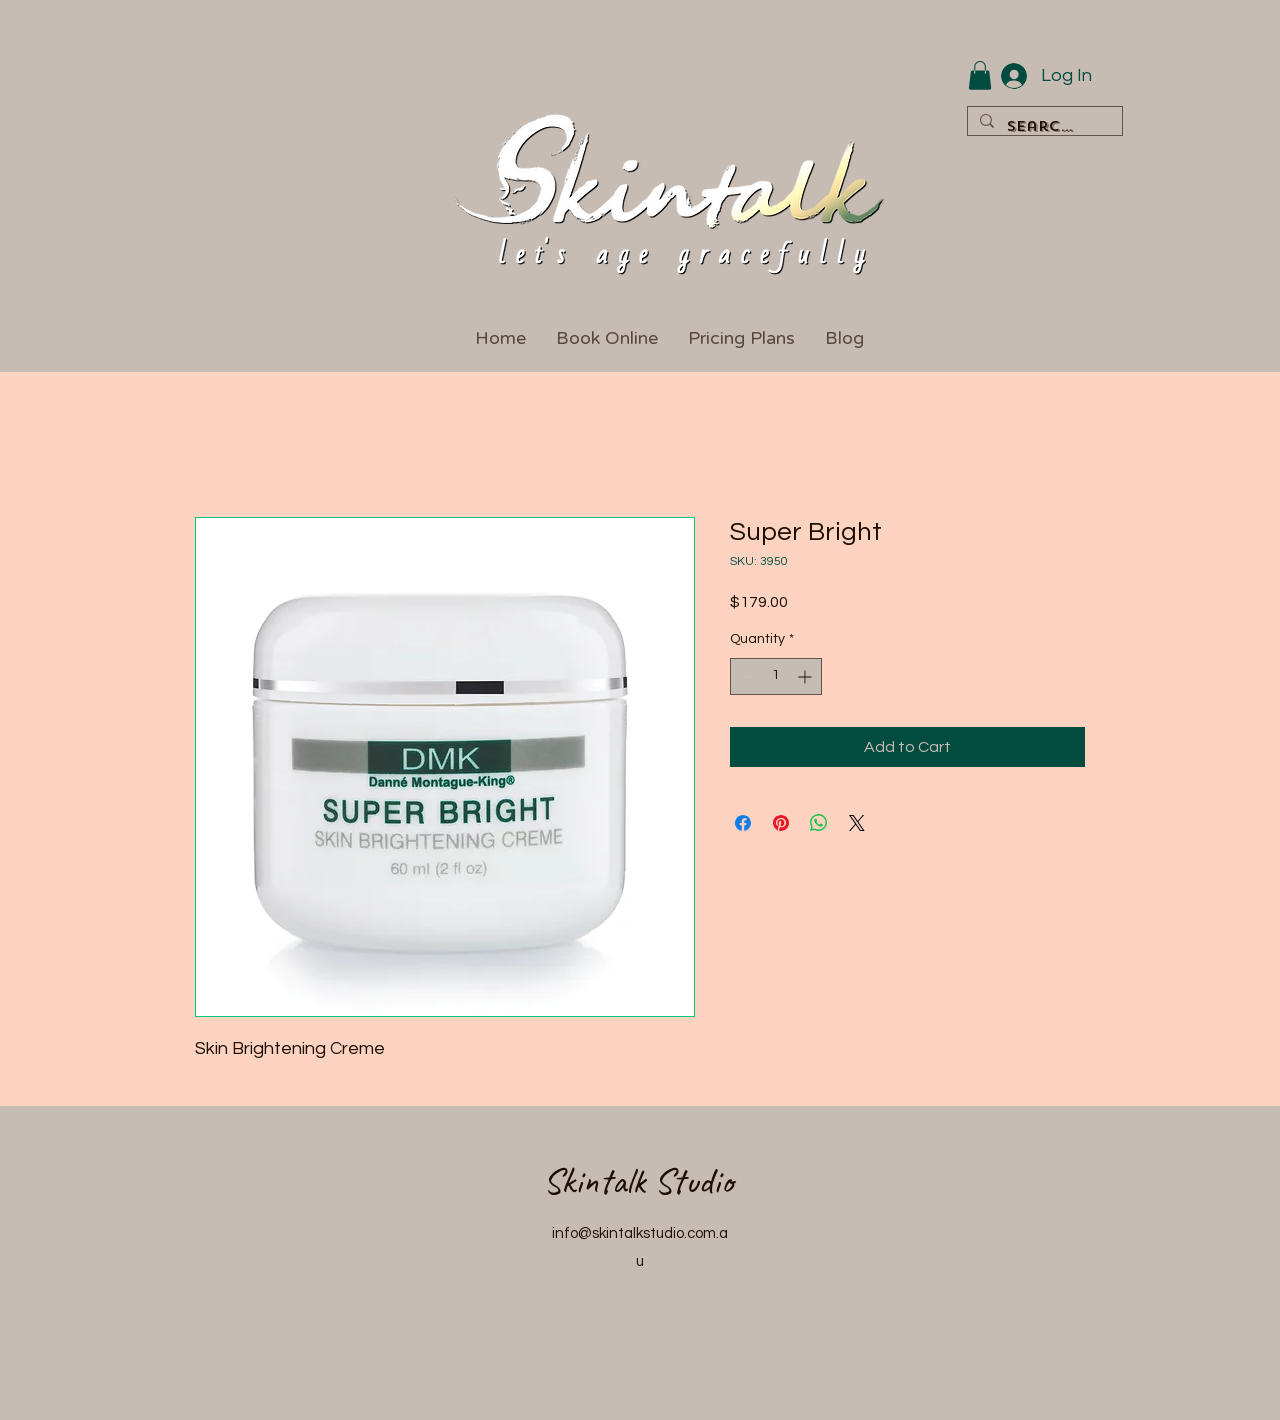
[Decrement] (745, 676)
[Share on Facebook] (743, 823)
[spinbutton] (776, 676)
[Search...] (1043, 127)
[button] (980, 75)
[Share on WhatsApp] (819, 823)
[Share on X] (857, 823)
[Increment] (806, 676)
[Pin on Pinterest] (781, 823)
